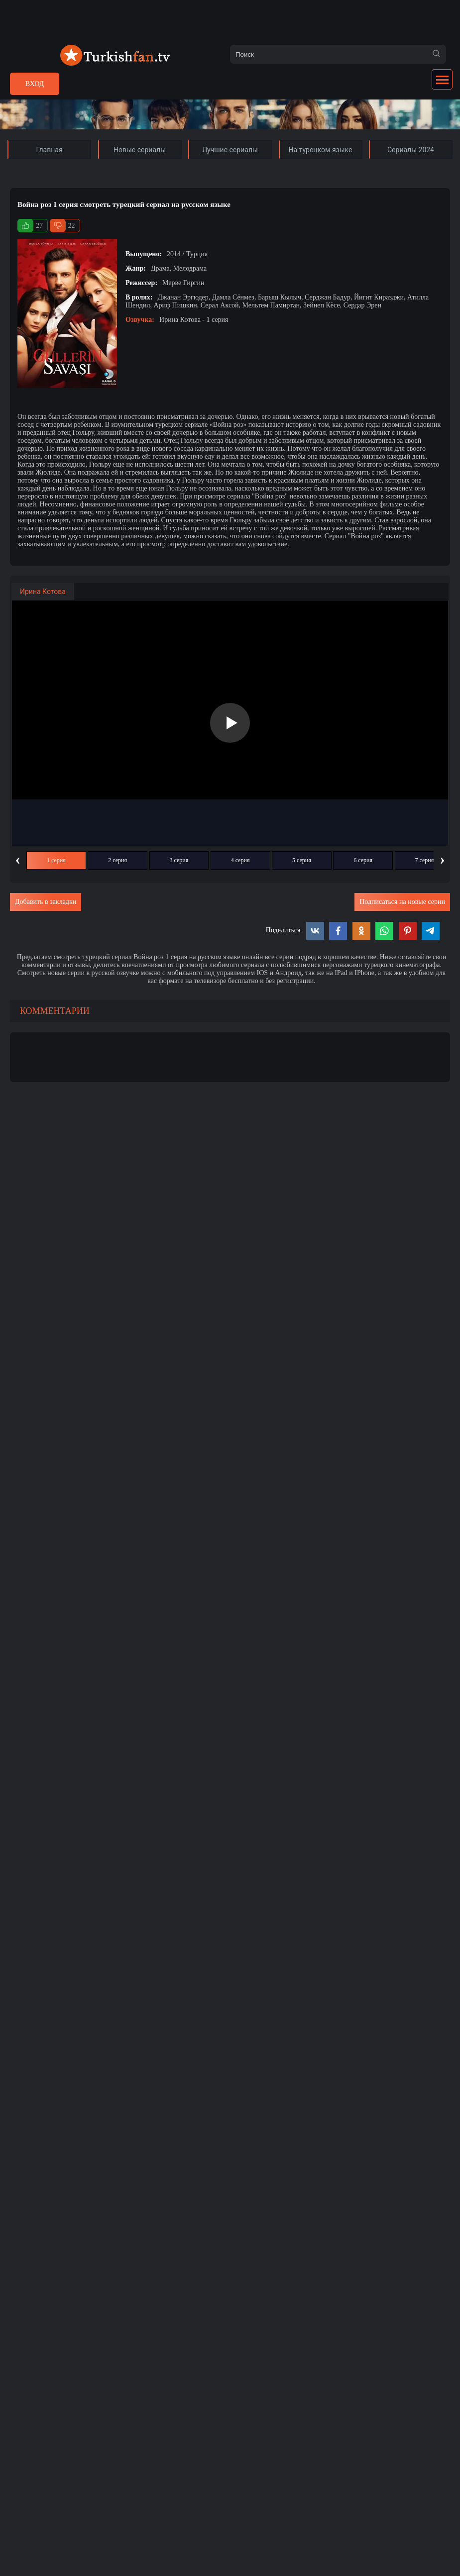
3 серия (179, 860)
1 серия (56, 860)
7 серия (424, 860)
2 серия (117, 860)
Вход (34, 84)
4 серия (240, 860)
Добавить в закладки (45, 901)
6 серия (362, 860)
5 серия (301, 860)
